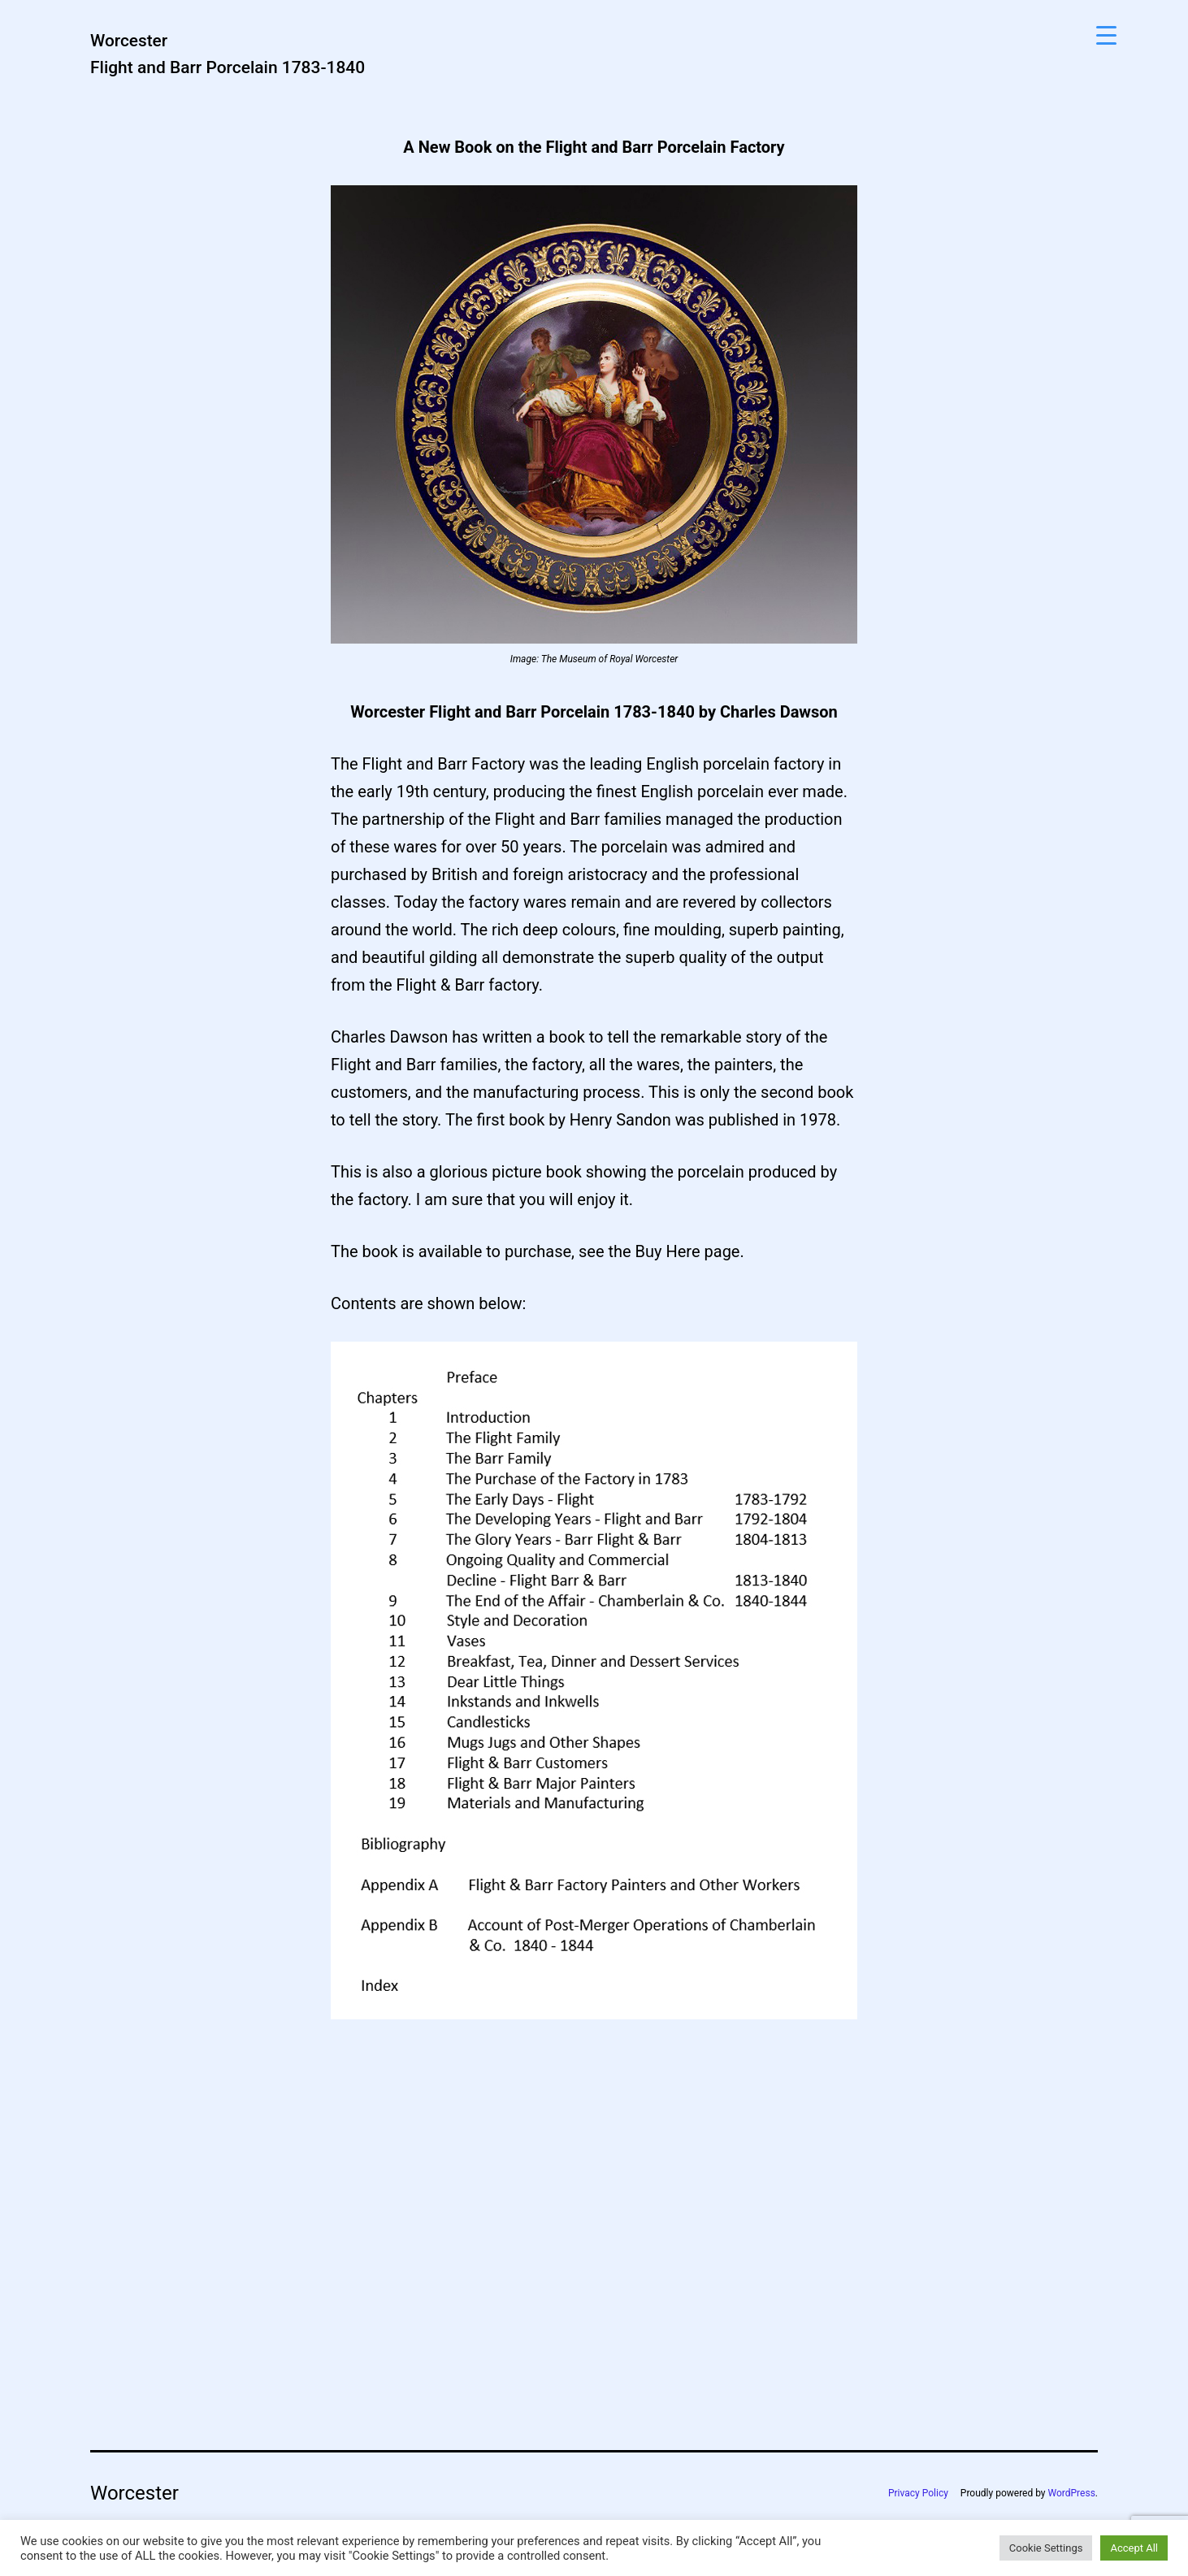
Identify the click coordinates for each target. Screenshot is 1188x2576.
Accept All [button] (1134, 2548)
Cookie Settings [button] (1046, 2548)
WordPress (1071, 2493)
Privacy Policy (918, 2493)
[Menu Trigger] (1106, 34)
